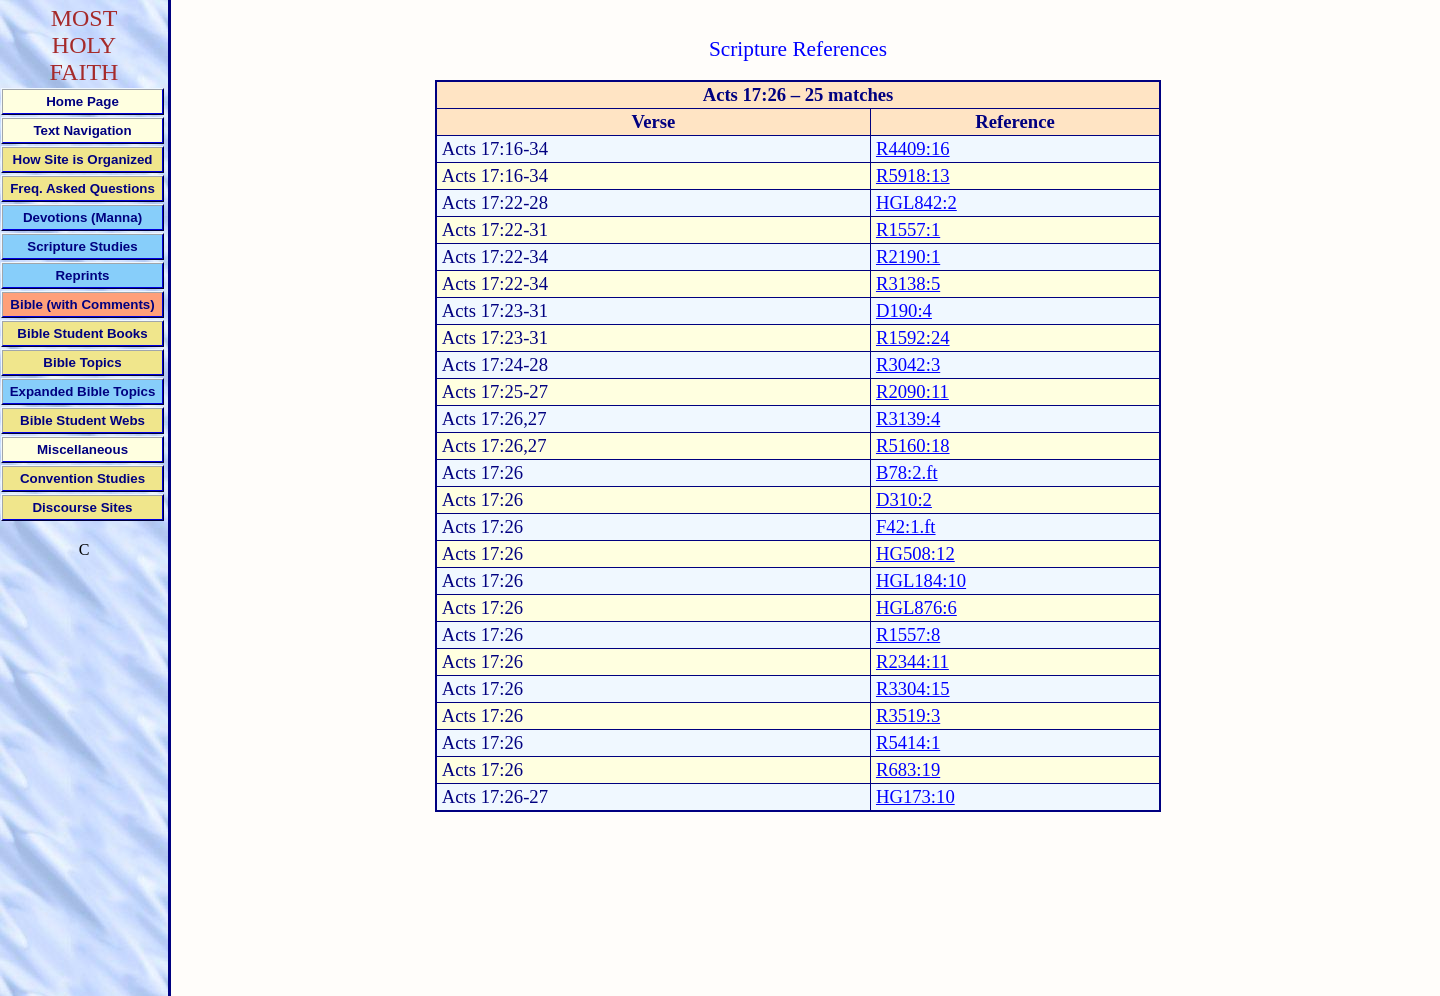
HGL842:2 (916, 202)
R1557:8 (908, 634)
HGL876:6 (916, 607)
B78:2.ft (907, 472)
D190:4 (904, 310)
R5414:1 (908, 742)
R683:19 (908, 769)
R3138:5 (908, 283)
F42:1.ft (906, 526)
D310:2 (904, 499)
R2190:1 (908, 256)
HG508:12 (915, 553)
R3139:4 (908, 418)
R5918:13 (913, 175)
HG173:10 (915, 796)
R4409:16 (913, 148)
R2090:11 (912, 391)
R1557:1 (908, 229)
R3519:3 (908, 715)
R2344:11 (912, 661)
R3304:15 (913, 688)
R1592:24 (913, 337)
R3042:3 (908, 364)
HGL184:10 (921, 580)
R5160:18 (913, 445)
